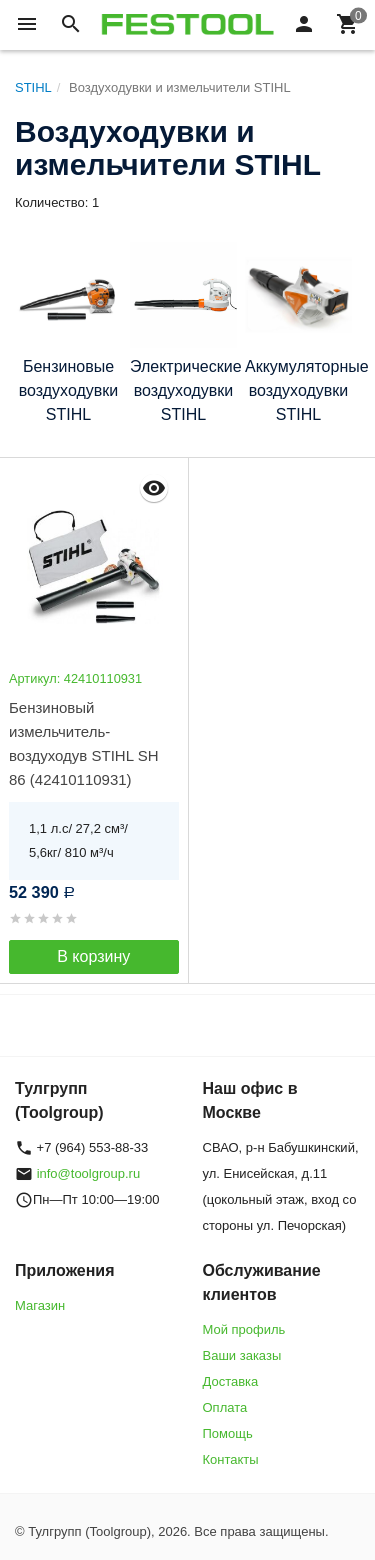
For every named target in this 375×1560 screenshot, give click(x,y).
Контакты (231, 1459)
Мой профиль (244, 1329)
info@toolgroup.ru (89, 1173)
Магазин (40, 1305)
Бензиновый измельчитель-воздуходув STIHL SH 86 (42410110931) (83, 743)
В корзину (93, 956)
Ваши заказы (242, 1355)
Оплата (225, 1407)
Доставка (231, 1381)
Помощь (228, 1433)
